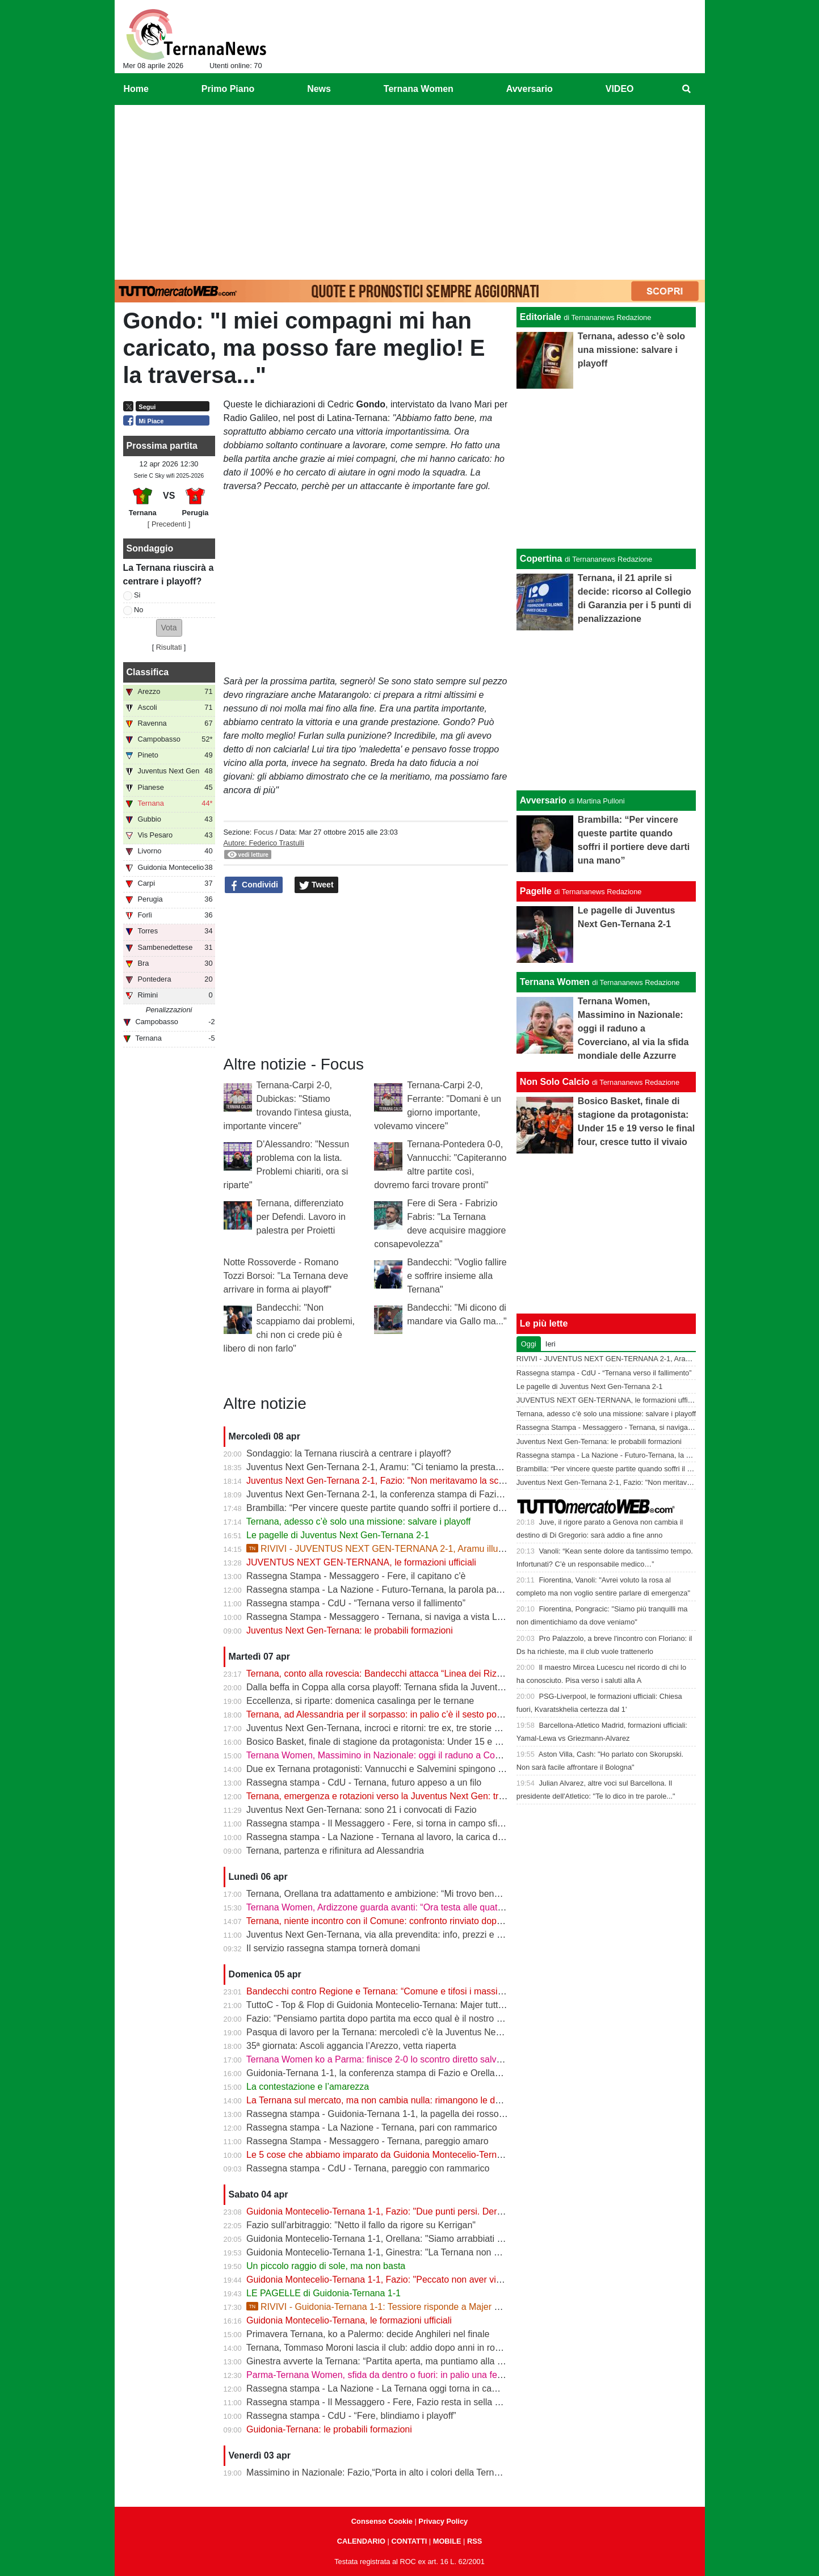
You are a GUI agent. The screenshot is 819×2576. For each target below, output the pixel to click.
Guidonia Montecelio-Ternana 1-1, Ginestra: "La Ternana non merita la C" (393, 2252)
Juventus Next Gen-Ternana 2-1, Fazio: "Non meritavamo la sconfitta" (386, 1480)
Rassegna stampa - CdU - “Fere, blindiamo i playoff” (351, 2416)
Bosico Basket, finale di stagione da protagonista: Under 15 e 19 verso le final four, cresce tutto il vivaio (453, 1741)
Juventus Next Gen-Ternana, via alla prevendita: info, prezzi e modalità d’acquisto (410, 1934)
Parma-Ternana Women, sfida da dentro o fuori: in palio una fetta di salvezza (400, 2375)
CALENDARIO (361, 2541)
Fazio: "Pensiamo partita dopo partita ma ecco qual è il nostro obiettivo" (390, 2018)
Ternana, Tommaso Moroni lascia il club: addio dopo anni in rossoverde (389, 2347)
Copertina (541, 558)
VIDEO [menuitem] (620, 89)
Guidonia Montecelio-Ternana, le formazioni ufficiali (349, 2320)
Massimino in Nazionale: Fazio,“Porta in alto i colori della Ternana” (379, 2472)
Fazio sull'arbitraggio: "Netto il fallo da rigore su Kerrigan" (361, 2225)
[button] (169, 628)
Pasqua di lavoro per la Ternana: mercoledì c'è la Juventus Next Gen (384, 2032)
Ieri (550, 1344)
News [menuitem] (319, 89)
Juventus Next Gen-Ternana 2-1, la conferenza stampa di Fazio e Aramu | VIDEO (409, 1494)
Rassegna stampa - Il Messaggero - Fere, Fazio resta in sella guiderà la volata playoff (418, 2402)
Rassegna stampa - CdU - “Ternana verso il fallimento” (355, 1603)
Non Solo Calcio (555, 1082)
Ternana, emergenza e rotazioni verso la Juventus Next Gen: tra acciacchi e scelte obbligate (431, 1796)
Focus (264, 832)
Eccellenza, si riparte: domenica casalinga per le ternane (360, 1701)
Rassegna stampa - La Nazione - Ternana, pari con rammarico (371, 2127)
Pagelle (536, 891)
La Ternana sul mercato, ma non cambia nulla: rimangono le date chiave (391, 2100)
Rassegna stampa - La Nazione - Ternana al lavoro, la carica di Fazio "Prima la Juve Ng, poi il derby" (449, 1837)
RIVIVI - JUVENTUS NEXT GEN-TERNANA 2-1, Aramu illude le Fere (392, 1549)
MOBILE (447, 2541)
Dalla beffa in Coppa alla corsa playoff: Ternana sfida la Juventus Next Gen (397, 1687)
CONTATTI (409, 2541)
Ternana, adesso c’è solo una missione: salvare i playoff (358, 1521)
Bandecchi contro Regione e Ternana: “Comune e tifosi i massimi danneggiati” (403, 1991)
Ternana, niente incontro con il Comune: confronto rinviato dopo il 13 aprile (395, 1921)
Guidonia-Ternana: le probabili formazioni (329, 2429)
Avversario (543, 800)
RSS (474, 2541)
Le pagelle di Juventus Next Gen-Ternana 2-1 (337, 1535)
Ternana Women (555, 982)
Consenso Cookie (382, 2521)
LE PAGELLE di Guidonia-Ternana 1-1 (323, 2293)
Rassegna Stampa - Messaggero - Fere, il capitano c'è (355, 1576)
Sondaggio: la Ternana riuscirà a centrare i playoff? (348, 1453)
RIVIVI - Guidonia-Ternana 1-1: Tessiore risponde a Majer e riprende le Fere (406, 2307)
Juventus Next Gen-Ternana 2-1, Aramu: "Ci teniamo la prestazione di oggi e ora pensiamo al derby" (447, 1467)
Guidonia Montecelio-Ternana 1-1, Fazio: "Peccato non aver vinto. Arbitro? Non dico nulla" (427, 2279)
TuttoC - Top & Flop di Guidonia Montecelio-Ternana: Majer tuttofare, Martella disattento (422, 2005)
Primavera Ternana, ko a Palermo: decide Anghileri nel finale (367, 2334)
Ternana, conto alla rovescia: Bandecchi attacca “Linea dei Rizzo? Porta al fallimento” (418, 1673)
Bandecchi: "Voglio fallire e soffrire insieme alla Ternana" (457, 1275)
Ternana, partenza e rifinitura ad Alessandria (335, 1850)
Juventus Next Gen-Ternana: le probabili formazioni (349, 1630)
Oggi (528, 1344)
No (138, 609)
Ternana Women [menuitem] (418, 89)
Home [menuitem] (136, 89)
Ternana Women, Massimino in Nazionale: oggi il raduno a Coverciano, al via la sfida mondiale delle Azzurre (463, 1755)
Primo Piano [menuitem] (227, 89)
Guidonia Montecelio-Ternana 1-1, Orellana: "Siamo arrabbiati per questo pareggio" (413, 2239)
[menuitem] (686, 89)
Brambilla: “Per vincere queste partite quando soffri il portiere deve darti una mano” (412, 1508)
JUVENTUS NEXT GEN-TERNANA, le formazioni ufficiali (361, 1562)
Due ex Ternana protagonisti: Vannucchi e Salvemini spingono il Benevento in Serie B (418, 1769)
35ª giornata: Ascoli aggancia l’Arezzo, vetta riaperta (351, 2046)
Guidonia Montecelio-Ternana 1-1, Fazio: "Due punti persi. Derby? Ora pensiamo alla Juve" (429, 2211)
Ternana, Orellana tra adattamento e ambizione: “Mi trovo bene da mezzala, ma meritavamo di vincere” (453, 1894)
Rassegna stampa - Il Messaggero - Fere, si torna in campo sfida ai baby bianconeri (414, 1823)
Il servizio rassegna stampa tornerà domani (333, 1948)
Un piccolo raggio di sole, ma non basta (325, 2266)
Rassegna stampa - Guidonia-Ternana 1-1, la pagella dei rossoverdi (382, 2114)
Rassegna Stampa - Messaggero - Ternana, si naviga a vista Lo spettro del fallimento (417, 1617)
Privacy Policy (443, 2521)
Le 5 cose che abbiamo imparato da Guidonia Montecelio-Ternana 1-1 (386, 2155)
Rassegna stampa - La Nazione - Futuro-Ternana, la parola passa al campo (398, 1589)
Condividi (253, 885)
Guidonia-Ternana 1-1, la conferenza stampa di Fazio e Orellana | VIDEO (393, 2073)
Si (137, 595)
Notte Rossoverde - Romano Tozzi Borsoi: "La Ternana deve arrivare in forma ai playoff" (286, 1275)
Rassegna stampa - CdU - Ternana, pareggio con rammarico (367, 2168)
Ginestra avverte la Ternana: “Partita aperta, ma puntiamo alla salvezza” (390, 2361)
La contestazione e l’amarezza (307, 2086)
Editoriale (540, 317)
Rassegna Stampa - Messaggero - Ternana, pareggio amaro (367, 2141)
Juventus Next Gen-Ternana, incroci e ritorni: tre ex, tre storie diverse (384, 1728)
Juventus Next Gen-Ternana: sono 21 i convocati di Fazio (361, 1810)
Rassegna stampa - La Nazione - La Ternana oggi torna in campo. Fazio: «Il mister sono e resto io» (445, 2388)
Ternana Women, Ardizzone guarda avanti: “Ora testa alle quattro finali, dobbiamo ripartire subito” (441, 1907)
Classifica (148, 672)
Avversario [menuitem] (529, 89)
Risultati (169, 647)
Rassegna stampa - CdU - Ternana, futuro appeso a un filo (363, 1782)
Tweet (316, 885)
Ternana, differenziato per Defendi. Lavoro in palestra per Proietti (301, 1216)
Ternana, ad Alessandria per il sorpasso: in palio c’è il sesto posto (377, 1714)
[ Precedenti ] (169, 524)
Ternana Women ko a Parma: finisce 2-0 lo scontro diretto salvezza (381, 2059)
